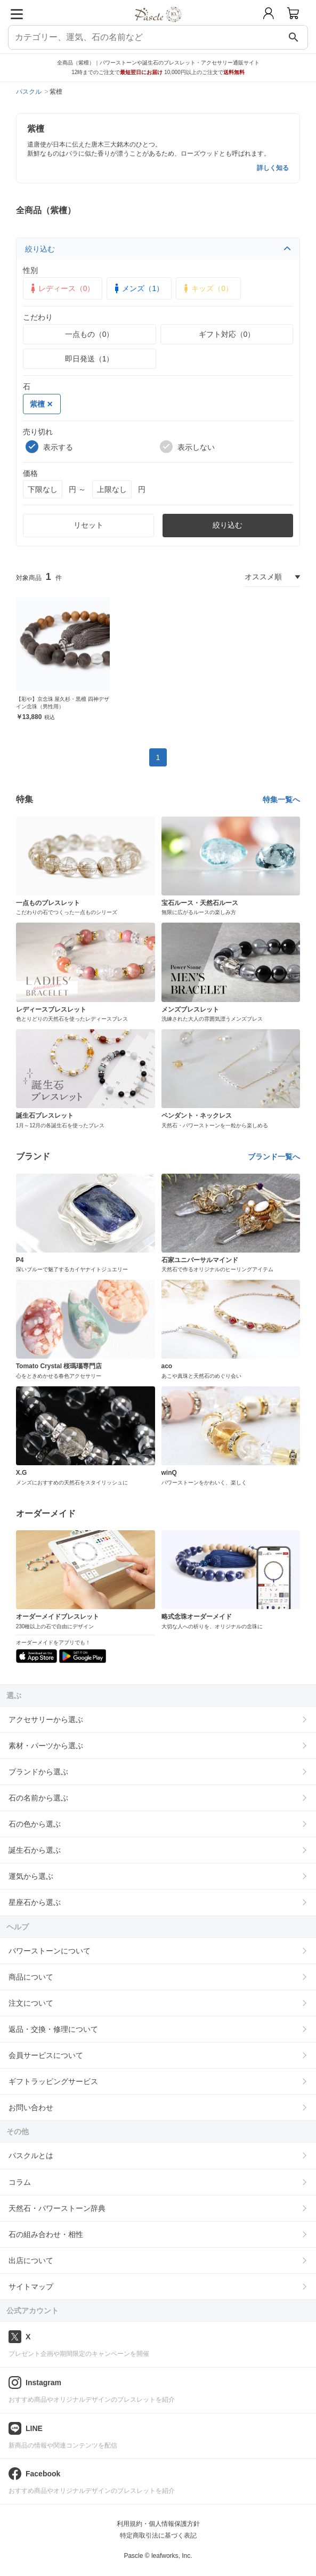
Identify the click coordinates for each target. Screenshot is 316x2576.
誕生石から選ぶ (35, 1850)
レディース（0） (61, 288)
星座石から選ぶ (35, 1902)
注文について (31, 2003)
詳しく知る (273, 168)
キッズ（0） (207, 288)
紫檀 (41, 404)
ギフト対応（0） (227, 334)
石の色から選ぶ (35, 1824)
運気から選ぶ (31, 1876)
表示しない (187, 446)
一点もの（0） (89, 334)
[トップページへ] (158, 26)
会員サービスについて (46, 2055)
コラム (20, 2182)
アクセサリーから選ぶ (46, 1719)
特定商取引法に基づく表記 (158, 2535)
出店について (31, 2260)
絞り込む (158, 249)
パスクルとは (31, 2155)
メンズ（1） (137, 288)
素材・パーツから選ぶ (46, 1745)
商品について (31, 1977)
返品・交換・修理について (53, 2029)
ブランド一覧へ (274, 1156)
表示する (49, 446)
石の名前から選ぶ (38, 1798)
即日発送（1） (89, 358)
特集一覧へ (281, 799)
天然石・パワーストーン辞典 (57, 2208)
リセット (88, 525)
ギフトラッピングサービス (53, 2081)
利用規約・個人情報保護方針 (158, 2523)
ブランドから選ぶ (38, 1771)
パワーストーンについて (50, 1951)
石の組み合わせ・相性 (46, 2234)
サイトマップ (31, 2286)
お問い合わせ (31, 2107)
